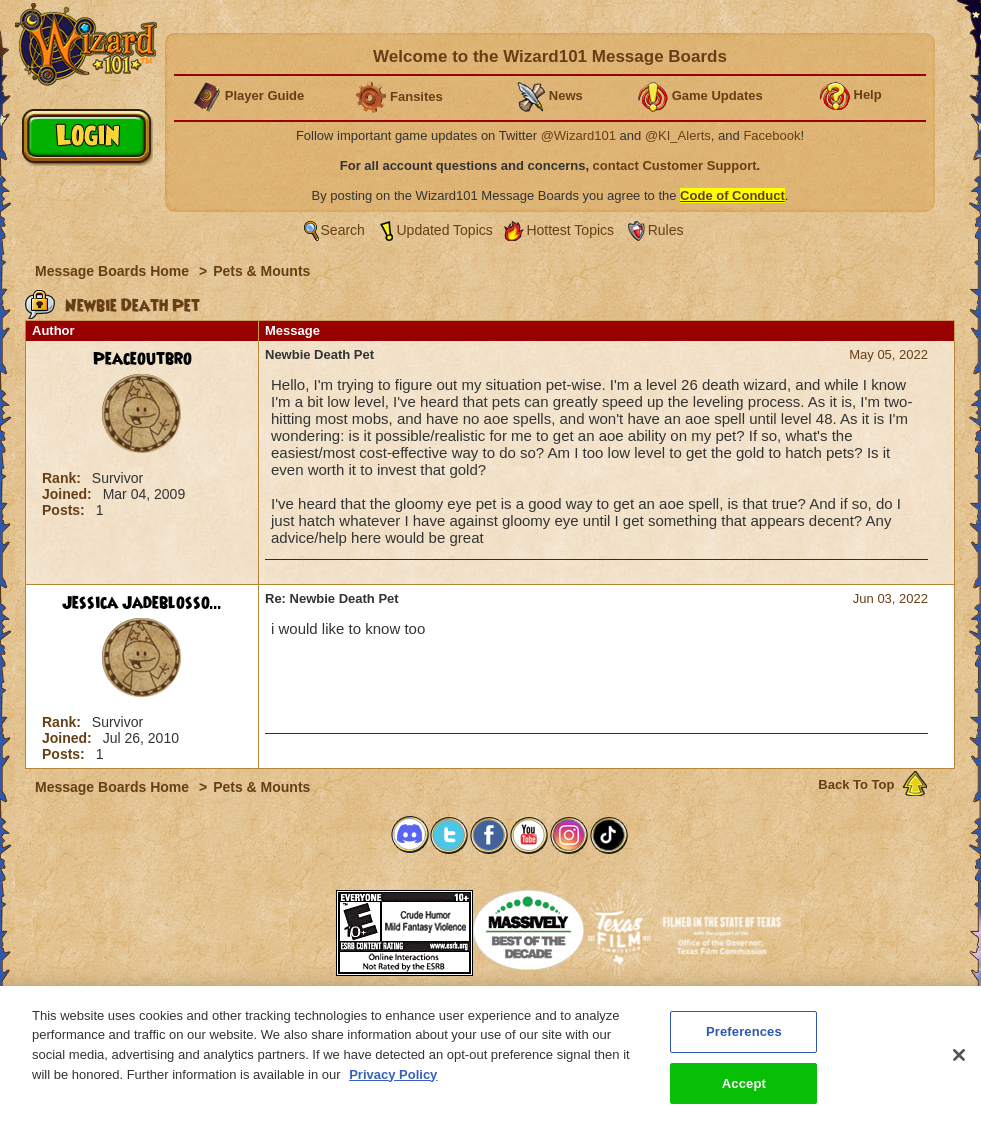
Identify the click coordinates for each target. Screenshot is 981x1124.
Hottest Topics (570, 230)
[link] (286, 926)
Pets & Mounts (261, 271)
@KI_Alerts (678, 135)
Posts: (65, 510)
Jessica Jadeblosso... (142, 603)
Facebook (771, 135)
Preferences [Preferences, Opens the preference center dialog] (744, 1042)
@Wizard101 (578, 135)
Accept (744, 1094)
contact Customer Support (675, 165)
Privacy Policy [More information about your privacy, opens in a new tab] (393, 1085)
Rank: (63, 478)
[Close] (959, 1066)
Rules (666, 230)
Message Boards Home (114, 271)
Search (343, 230)
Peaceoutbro (142, 359)
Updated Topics (445, 230)
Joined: (69, 494)
